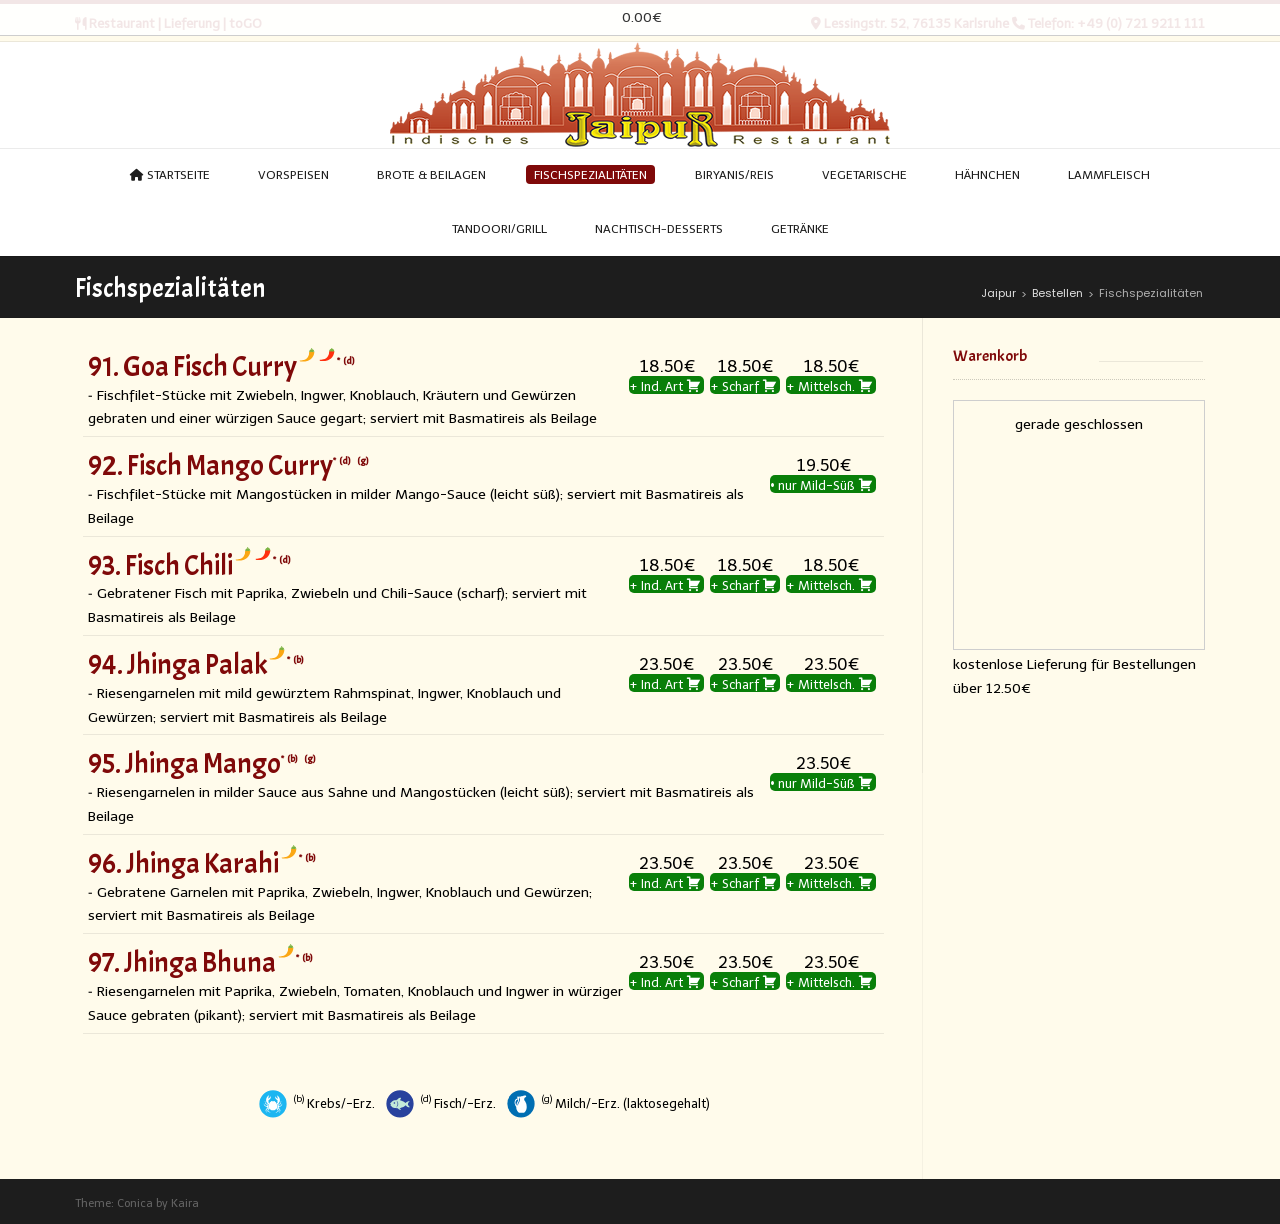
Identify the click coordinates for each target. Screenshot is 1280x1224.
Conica (135, 1203)
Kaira (185, 1203)
